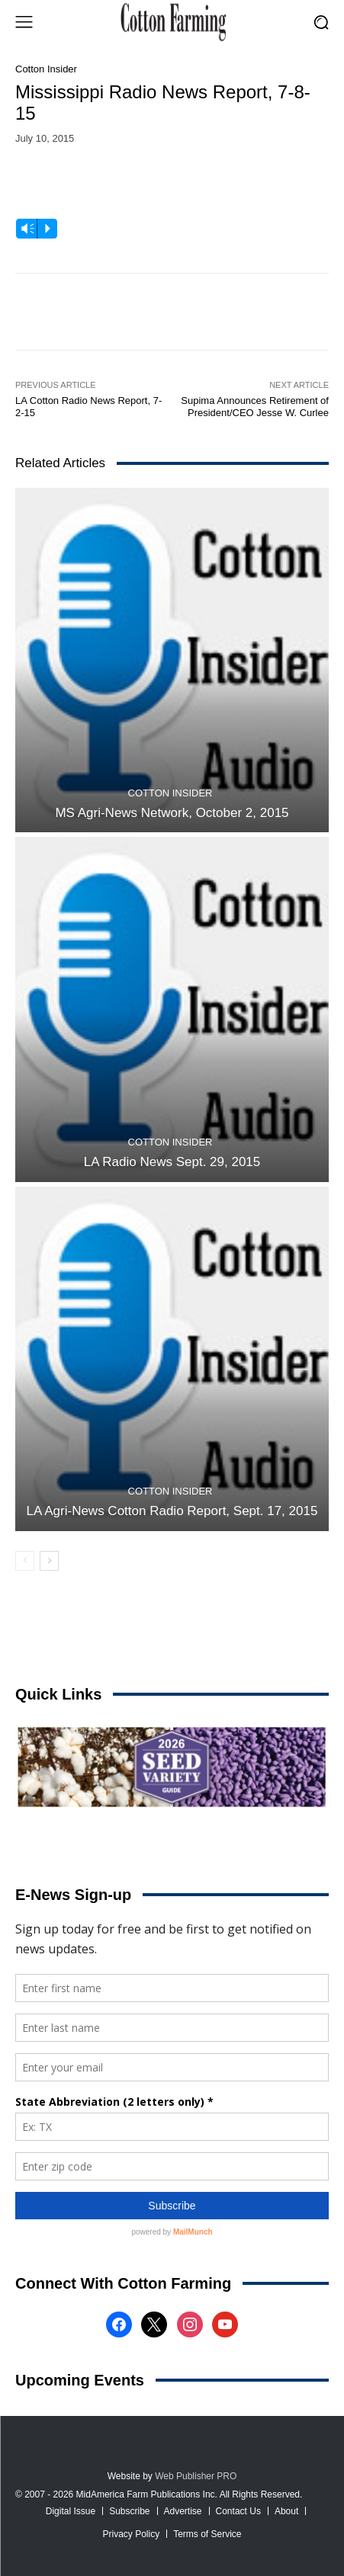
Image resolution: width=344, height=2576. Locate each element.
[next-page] (49, 1561)
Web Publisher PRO (195, 2476)
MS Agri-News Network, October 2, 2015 (171, 813)
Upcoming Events (79, 2380)
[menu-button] (23, 22)
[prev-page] (24, 1561)
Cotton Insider (46, 69)
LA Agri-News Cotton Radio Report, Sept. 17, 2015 (172, 1511)
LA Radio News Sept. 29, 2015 (172, 1162)
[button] (321, 22)
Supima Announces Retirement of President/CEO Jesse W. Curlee (255, 406)
